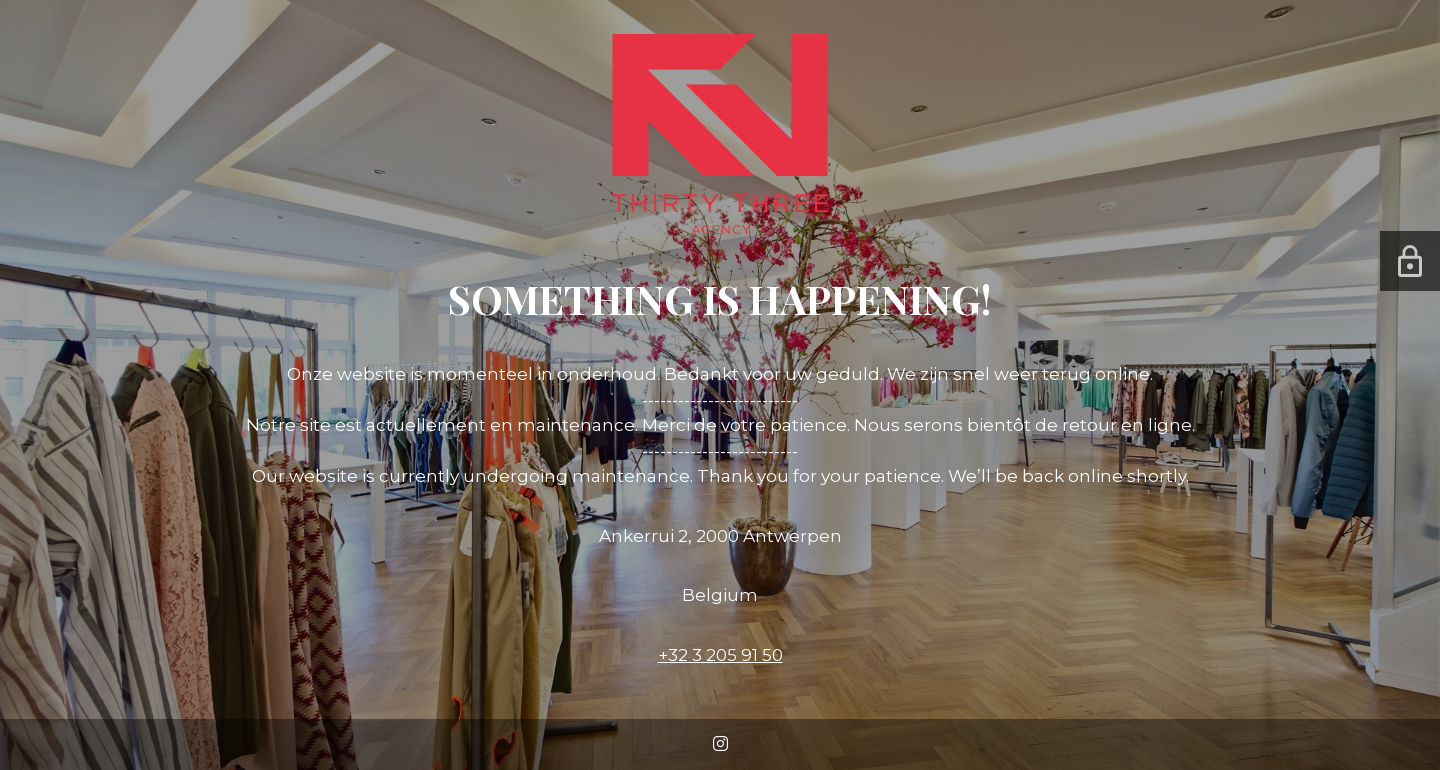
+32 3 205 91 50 (720, 655)
